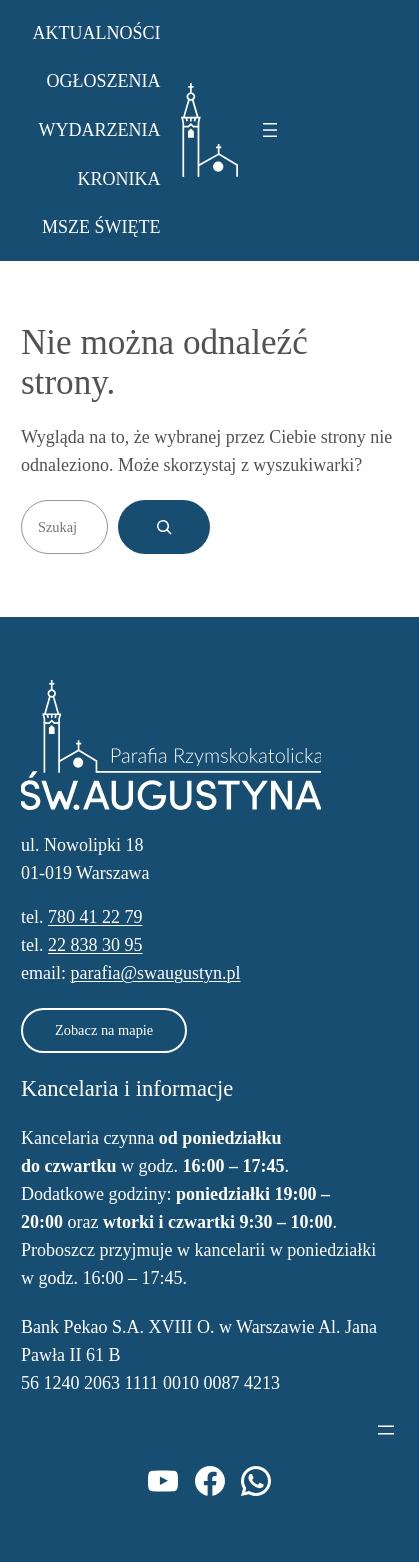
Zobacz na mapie (104, 1030)
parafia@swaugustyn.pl (155, 973)
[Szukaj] (164, 527)
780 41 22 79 (95, 917)
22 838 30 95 (95, 945)
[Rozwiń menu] (270, 130)
